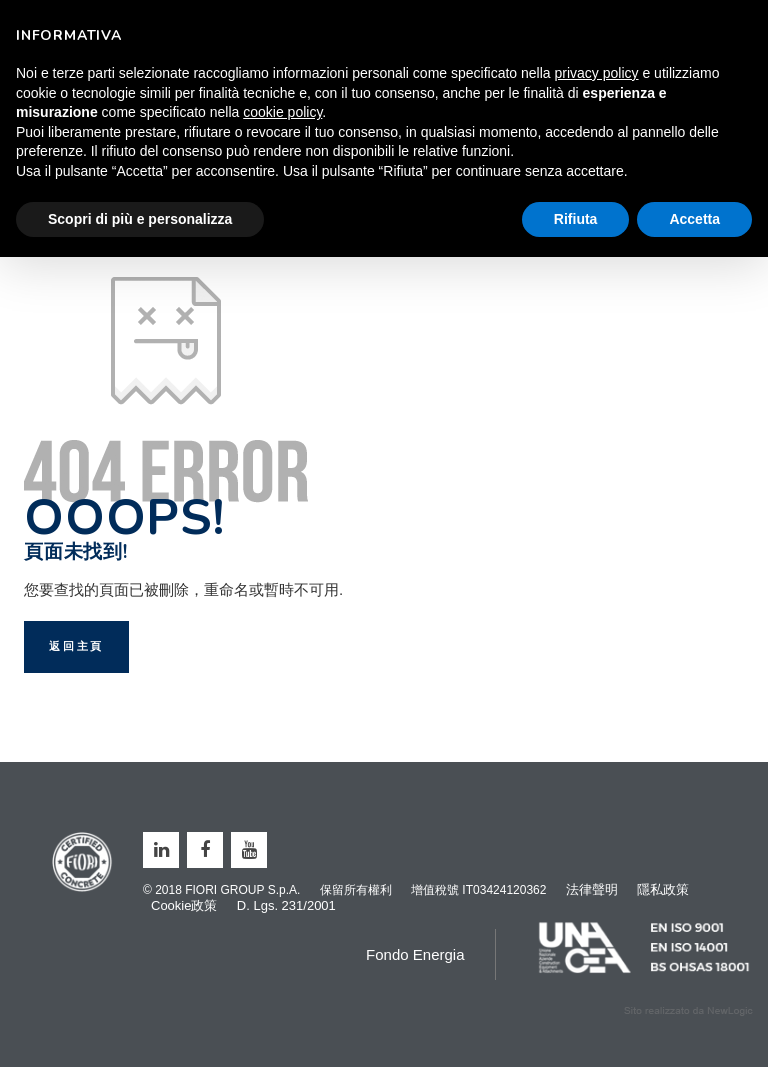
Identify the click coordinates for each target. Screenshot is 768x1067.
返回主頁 (76, 646)
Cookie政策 (184, 905)
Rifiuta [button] (576, 219)
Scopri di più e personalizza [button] (140, 219)
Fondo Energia (415, 954)
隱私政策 (663, 889)
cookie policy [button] (282, 112)
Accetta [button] (694, 219)
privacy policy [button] (597, 73)
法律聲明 (592, 889)
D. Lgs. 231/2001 (286, 905)
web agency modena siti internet (688, 1011)
